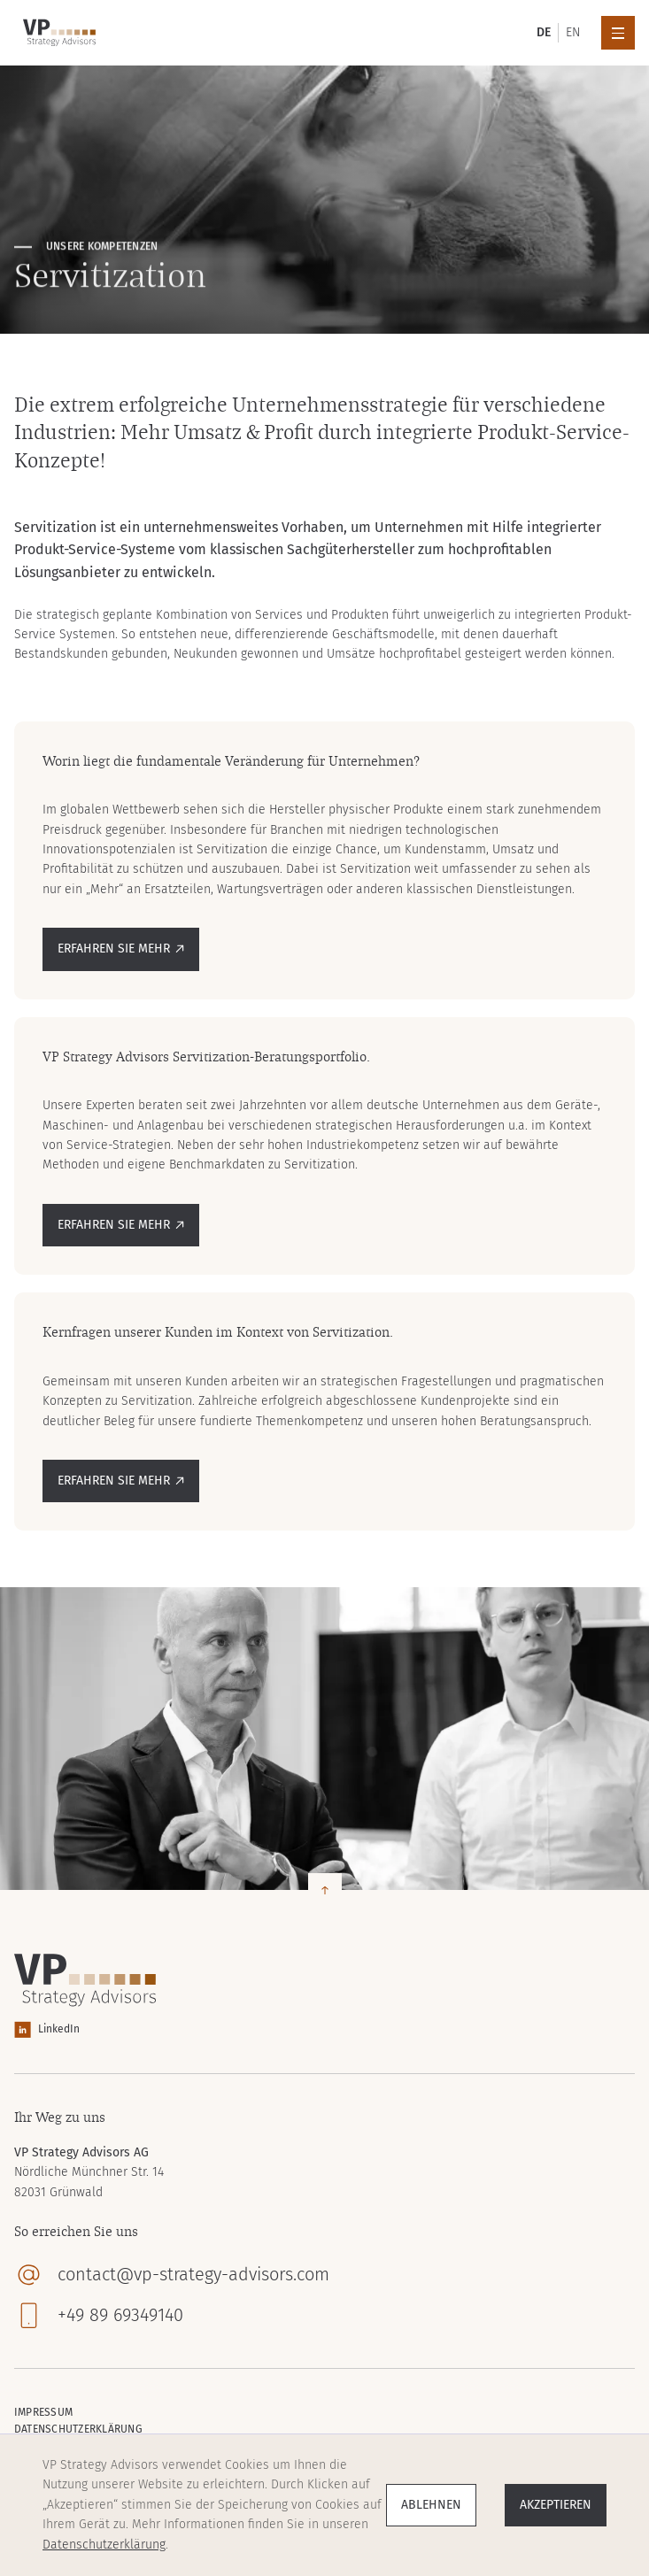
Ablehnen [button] (431, 2504)
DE (544, 32)
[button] (618, 33)
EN (573, 32)
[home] (55, 33)
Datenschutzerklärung (104, 2544)
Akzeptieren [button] (555, 2504)
